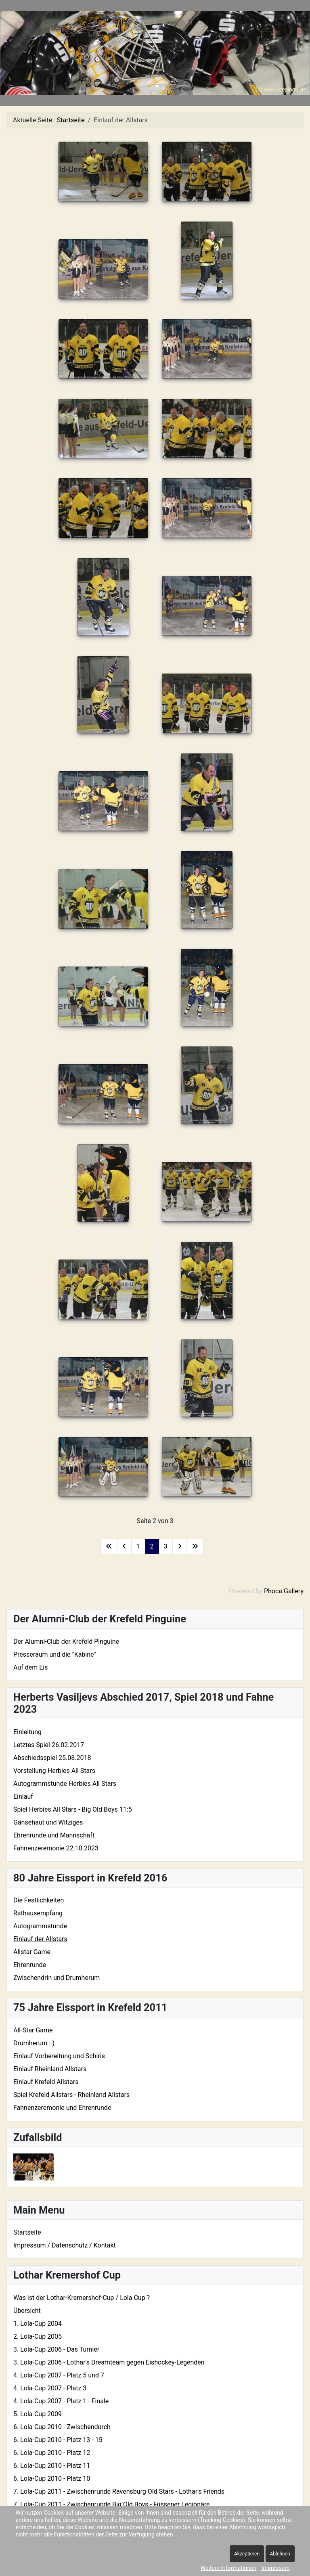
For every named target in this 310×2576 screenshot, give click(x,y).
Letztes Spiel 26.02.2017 (48, 1745)
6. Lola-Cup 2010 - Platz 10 (51, 2478)
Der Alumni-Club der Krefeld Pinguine (66, 1641)
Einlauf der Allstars (40, 1939)
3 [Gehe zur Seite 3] (166, 1546)
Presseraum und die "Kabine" (54, 1654)
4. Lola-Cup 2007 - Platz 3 (49, 2388)
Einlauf (23, 1796)
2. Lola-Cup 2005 (37, 2336)
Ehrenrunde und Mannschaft (53, 1835)
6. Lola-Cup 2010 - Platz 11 (51, 2465)
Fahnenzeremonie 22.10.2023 (55, 1848)
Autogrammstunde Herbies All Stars (64, 1783)
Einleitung (27, 1732)
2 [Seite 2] (152, 1546)
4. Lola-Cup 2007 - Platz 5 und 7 (58, 2375)
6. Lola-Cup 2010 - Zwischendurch (62, 2427)
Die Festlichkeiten (38, 1900)
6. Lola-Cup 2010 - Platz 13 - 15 (58, 2440)
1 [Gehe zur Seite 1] (138, 1546)
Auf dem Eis (30, 1667)
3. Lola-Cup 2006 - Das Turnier (56, 2349)
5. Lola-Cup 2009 (37, 2414)
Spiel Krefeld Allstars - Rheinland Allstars (71, 2095)
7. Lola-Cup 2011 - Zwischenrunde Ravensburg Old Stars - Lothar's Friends (118, 2491)
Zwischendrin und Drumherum (56, 1978)
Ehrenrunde (29, 1965)
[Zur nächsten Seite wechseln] (179, 1546)
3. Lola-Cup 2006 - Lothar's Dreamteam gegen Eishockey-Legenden (109, 2362)
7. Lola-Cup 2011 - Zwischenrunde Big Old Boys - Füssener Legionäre (111, 2504)
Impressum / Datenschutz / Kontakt (64, 2245)
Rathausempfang (38, 1913)
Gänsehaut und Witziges (48, 1822)
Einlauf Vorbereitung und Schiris (59, 2056)
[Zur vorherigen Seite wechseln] (124, 1546)
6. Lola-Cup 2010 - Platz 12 (51, 2453)
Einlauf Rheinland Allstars (49, 2069)
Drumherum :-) (33, 2043)
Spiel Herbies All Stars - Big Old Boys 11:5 (72, 1809)
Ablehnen (280, 2554)
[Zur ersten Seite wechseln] (109, 1546)
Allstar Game (31, 1952)
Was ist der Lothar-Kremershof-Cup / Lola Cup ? (81, 2298)
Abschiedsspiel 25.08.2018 (52, 1758)
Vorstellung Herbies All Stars (54, 1771)
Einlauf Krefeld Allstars (45, 2082)
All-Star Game (33, 2030)
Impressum (275, 2568)
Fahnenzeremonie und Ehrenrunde (62, 2107)
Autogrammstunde (40, 1926)
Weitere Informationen (228, 2568)
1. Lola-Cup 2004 (37, 2323)
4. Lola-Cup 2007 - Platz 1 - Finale (61, 2401)
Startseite (27, 2232)
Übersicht (27, 2310)
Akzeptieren (247, 2554)
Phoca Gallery (284, 1591)
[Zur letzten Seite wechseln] (194, 1546)
